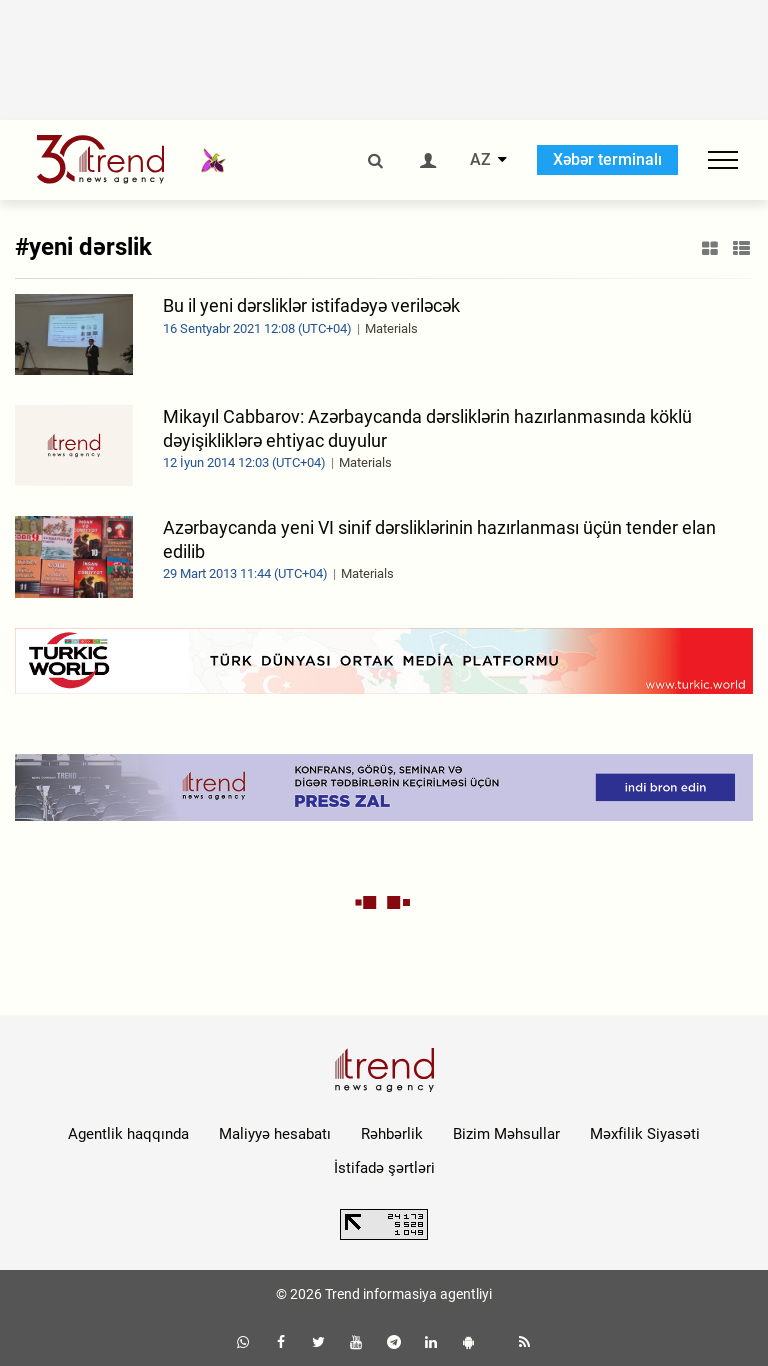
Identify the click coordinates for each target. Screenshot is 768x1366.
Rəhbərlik (392, 1134)
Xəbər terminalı (607, 159)
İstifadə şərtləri (384, 1168)
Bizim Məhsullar (506, 1134)
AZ (480, 160)
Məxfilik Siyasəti (645, 1134)
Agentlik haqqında (128, 1134)
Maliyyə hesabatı (275, 1134)
